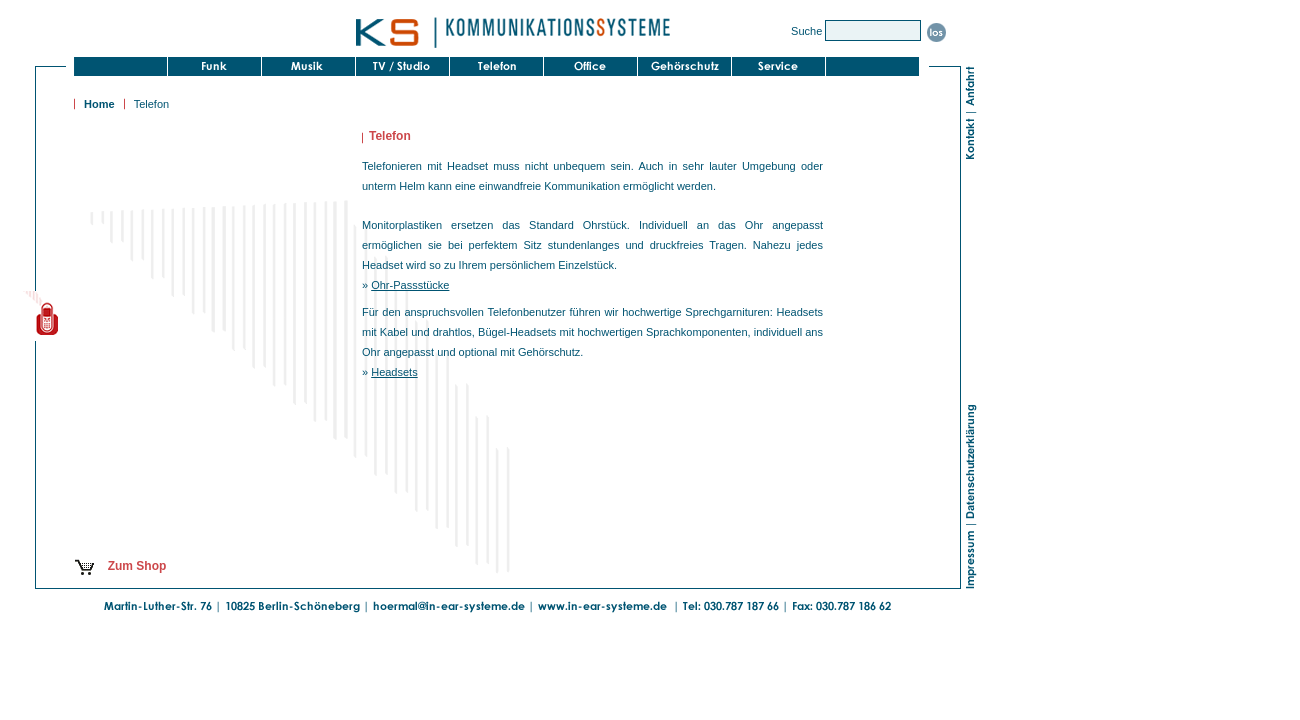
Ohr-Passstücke (410, 285)
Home (99, 104)
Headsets (394, 372)
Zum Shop (120, 566)
